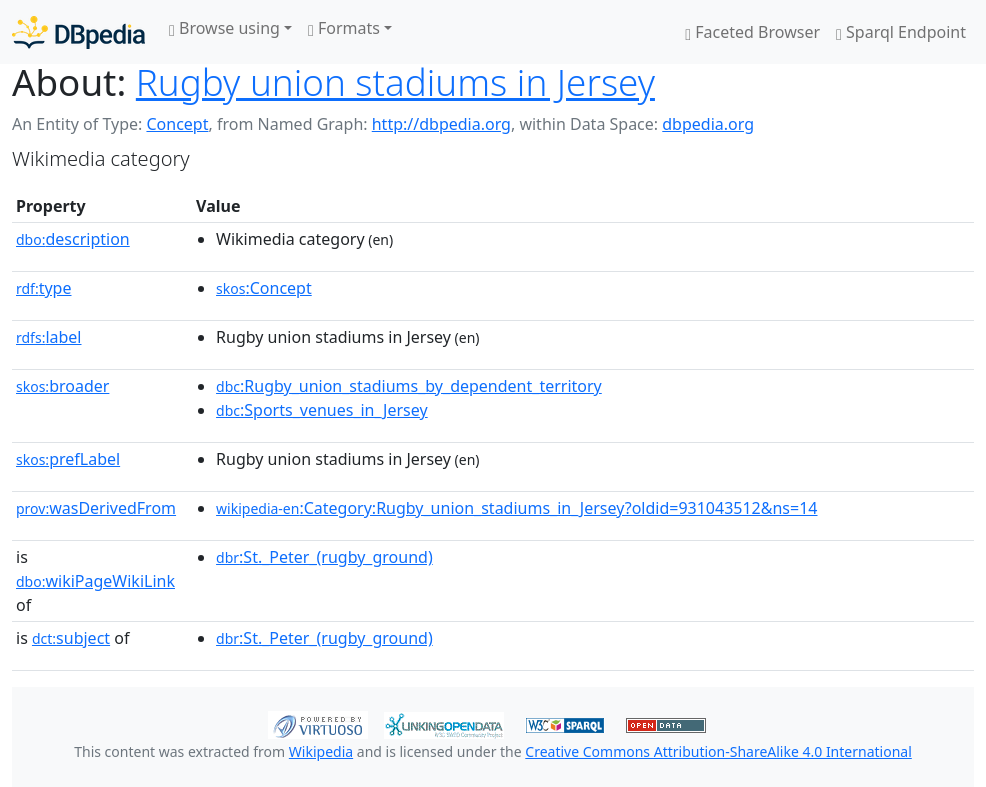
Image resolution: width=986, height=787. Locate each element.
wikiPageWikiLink (95, 581)
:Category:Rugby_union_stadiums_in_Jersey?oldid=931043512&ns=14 (516, 508)
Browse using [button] (224, 28)
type (44, 288)
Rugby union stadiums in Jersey (395, 82)
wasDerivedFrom (96, 508)
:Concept (264, 288)
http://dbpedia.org (441, 124)
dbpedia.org (708, 124)
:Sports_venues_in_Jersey (322, 410)
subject (71, 638)
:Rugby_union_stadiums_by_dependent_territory (409, 386)
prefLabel (68, 459)
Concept (177, 124)
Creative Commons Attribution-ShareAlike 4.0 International (718, 751)
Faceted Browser (752, 32)
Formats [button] (344, 28)
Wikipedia (321, 751)
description (73, 239)
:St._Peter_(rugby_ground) (324, 557)
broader (62, 386)
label (49, 337)
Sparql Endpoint (901, 32)
